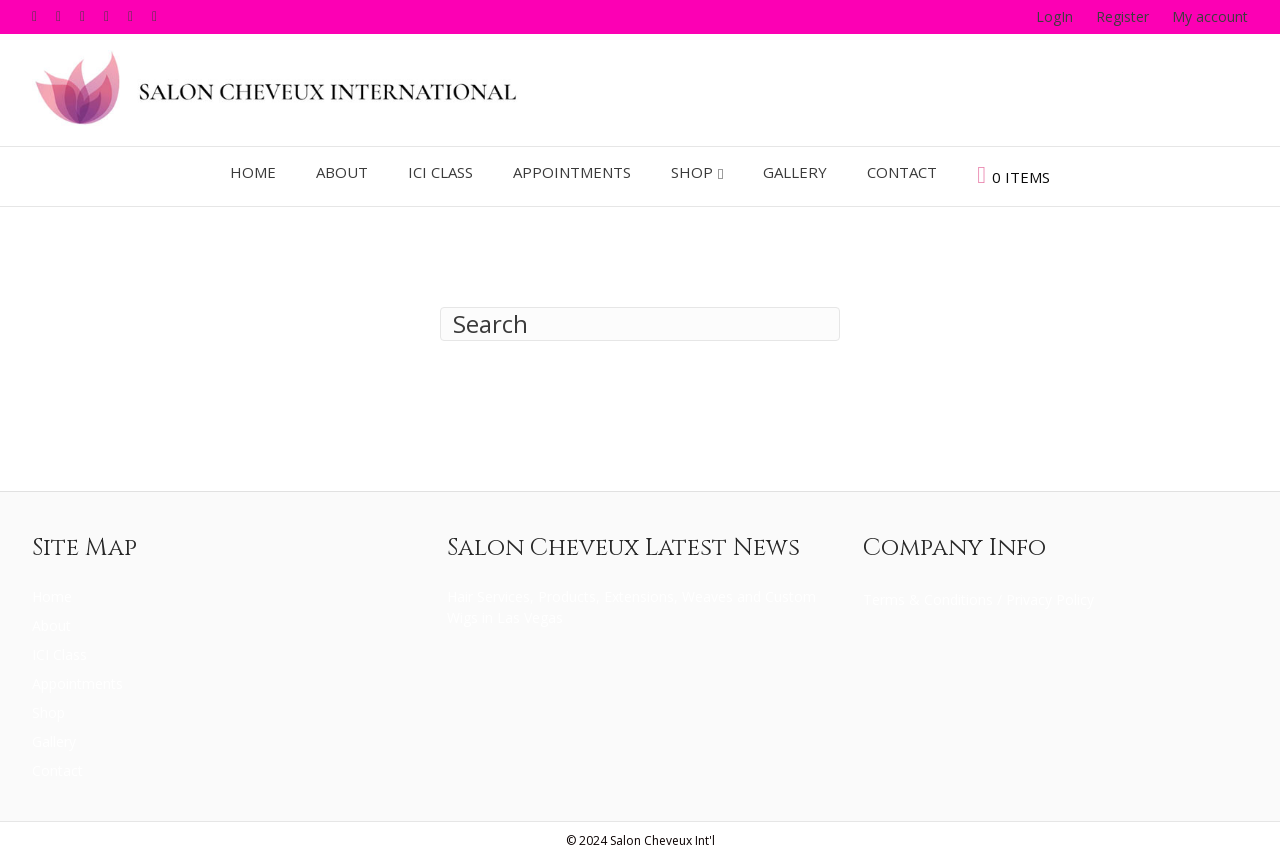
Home (253, 172)
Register (1122, 16)
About (342, 172)
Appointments (572, 172)
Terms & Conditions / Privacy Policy (978, 599)
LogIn (1054, 16)
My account (1210, 16)
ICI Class (440, 172)
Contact (902, 172)
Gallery (795, 172)
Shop (692, 172)
